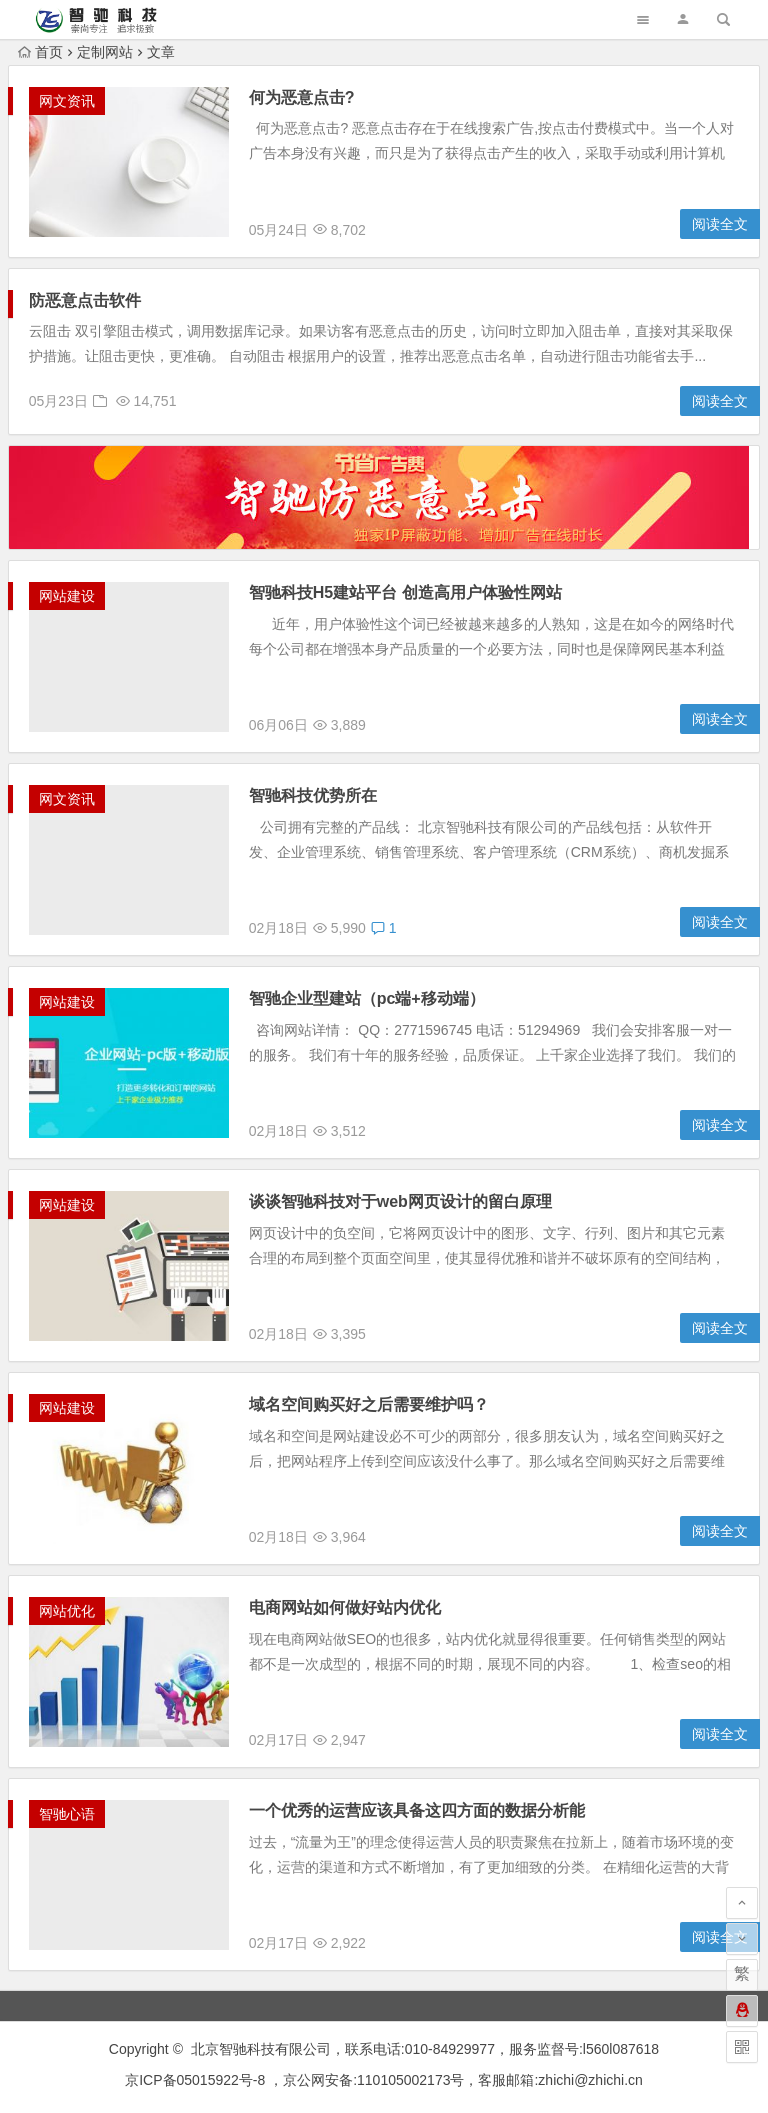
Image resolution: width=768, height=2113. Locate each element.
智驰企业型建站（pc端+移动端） (367, 998)
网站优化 (67, 1611)
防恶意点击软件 (85, 300)
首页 (40, 52)
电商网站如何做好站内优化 (345, 1607)
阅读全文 (720, 224)
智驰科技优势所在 (313, 795)
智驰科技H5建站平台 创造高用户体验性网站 (405, 592)
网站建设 (67, 596)
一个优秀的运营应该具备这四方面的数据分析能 (417, 1810)
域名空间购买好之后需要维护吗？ (369, 1404)
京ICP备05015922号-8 (195, 2080)
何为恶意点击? (302, 97)
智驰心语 (67, 1814)
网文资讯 (67, 101)
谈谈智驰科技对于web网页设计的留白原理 (400, 1201)
